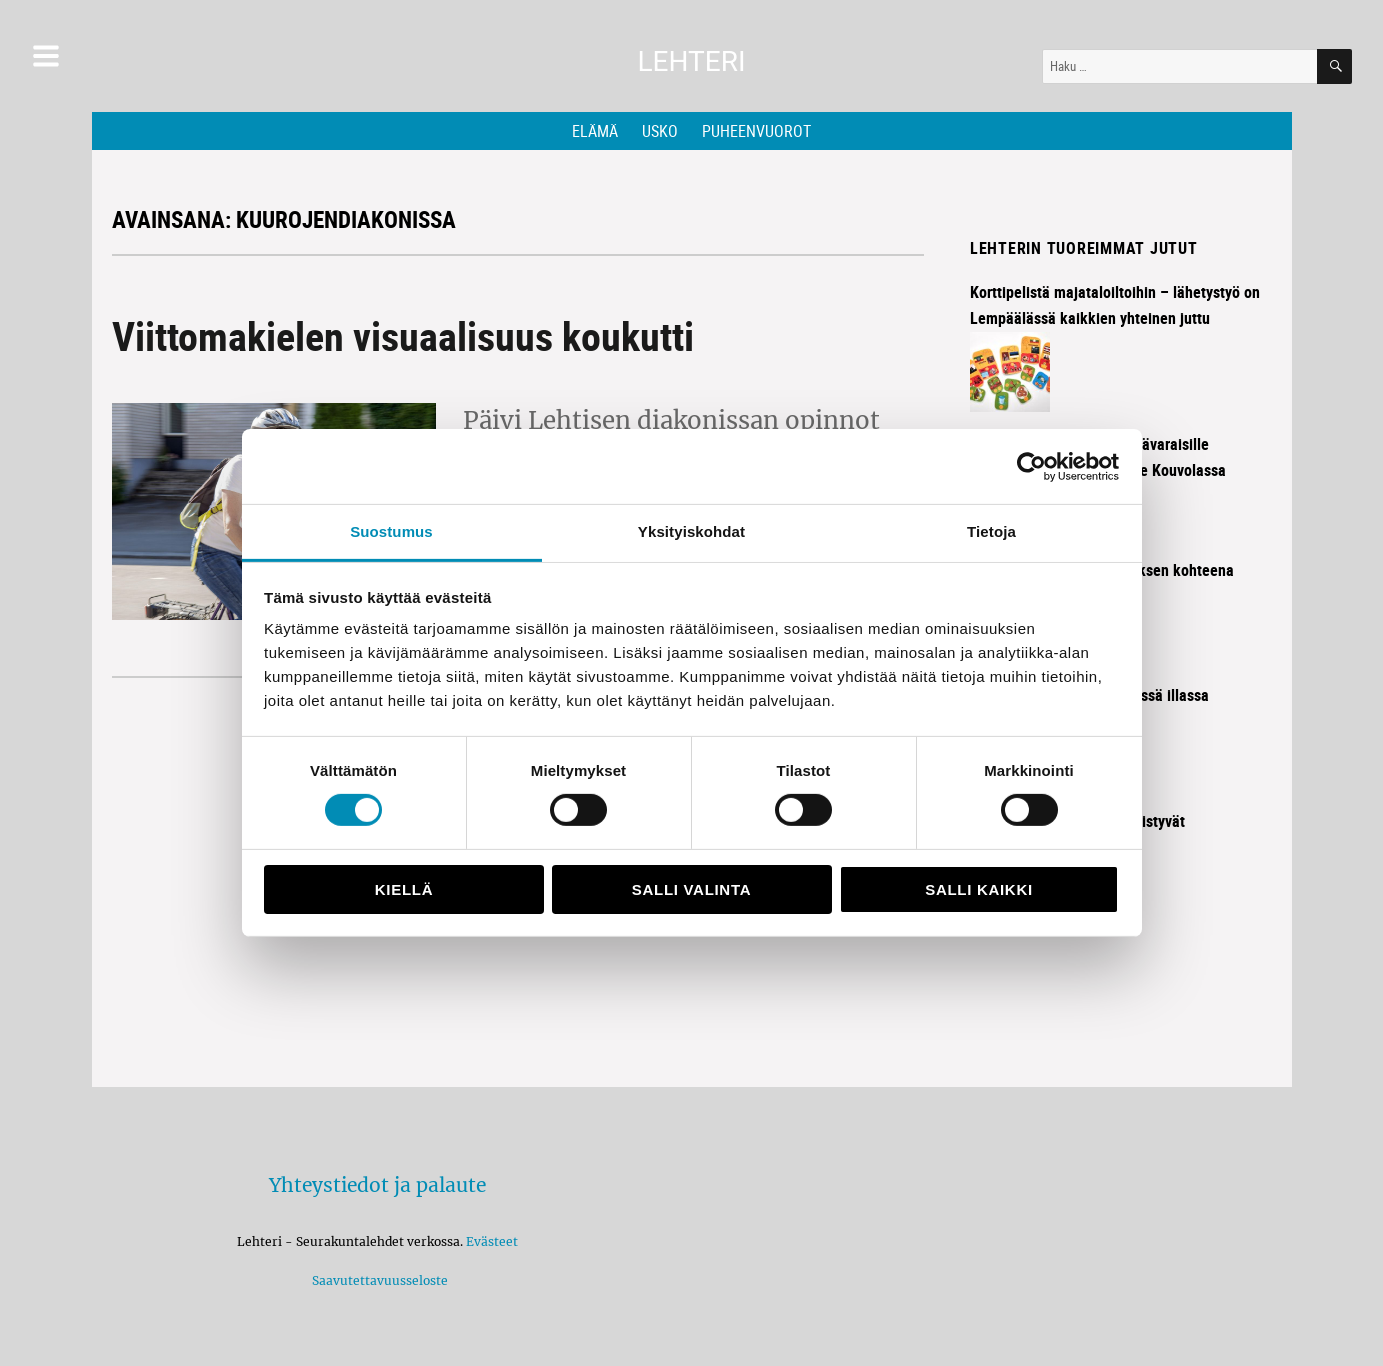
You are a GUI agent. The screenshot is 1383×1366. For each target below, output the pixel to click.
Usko (660, 131)
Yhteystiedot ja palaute (377, 1185)
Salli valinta (691, 889)
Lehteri (691, 61)
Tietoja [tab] (991, 531)
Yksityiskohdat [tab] (691, 531)
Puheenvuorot (756, 131)
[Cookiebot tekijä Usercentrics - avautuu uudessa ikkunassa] (1031, 466)
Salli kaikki (979, 889)
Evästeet (492, 1241)
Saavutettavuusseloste (377, 1280)
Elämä (595, 131)
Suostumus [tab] (391, 531)
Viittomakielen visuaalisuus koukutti (403, 336)
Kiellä (404, 889)
